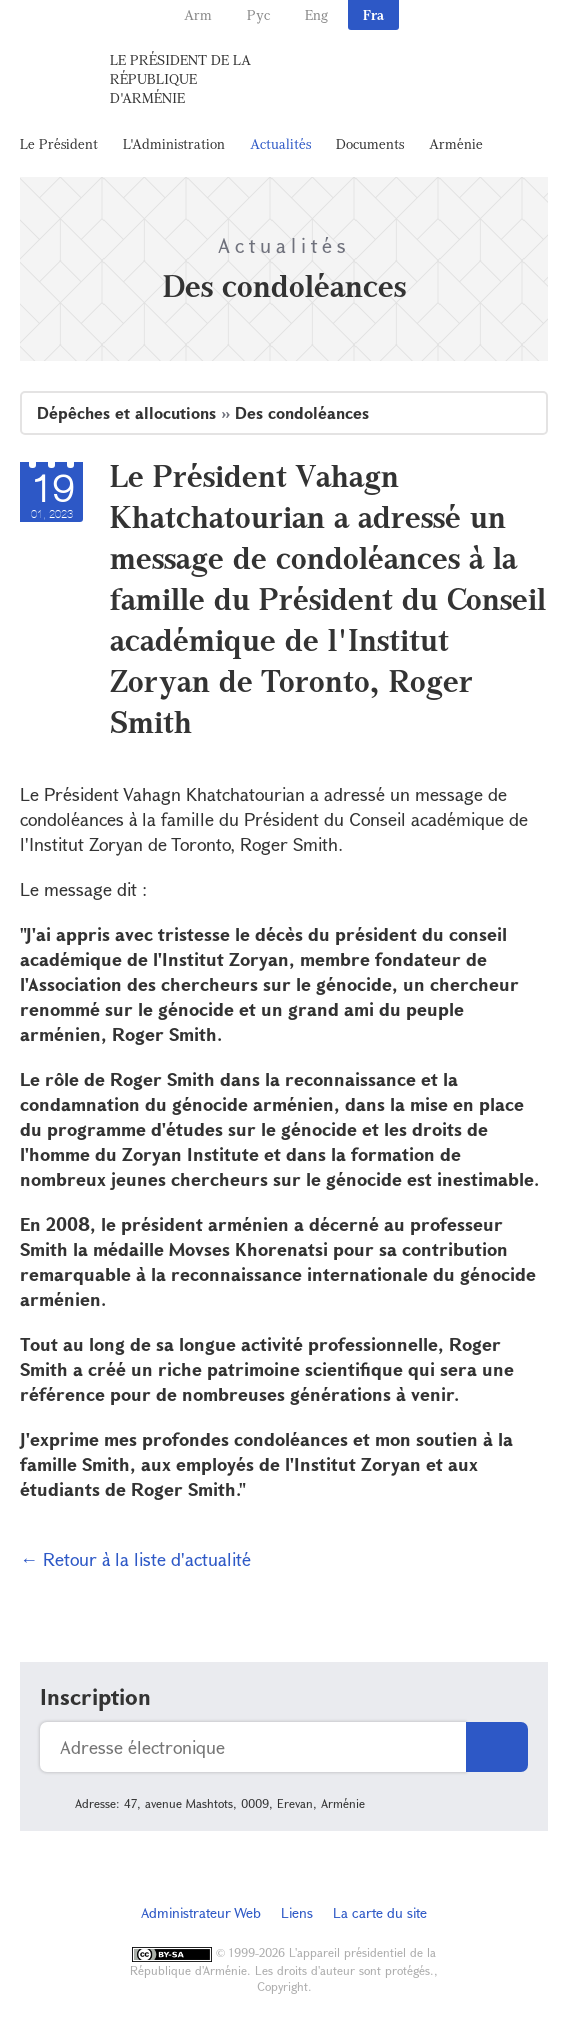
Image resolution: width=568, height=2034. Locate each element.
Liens (297, 1912)
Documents (370, 143)
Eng (316, 14)
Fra (373, 14)
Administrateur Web (201, 1912)
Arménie (456, 143)
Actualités (280, 143)
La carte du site (380, 1912)
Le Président (59, 143)
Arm (198, 14)
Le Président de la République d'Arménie (180, 78)
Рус (258, 14)
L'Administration (174, 143)
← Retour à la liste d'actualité (135, 1559)
